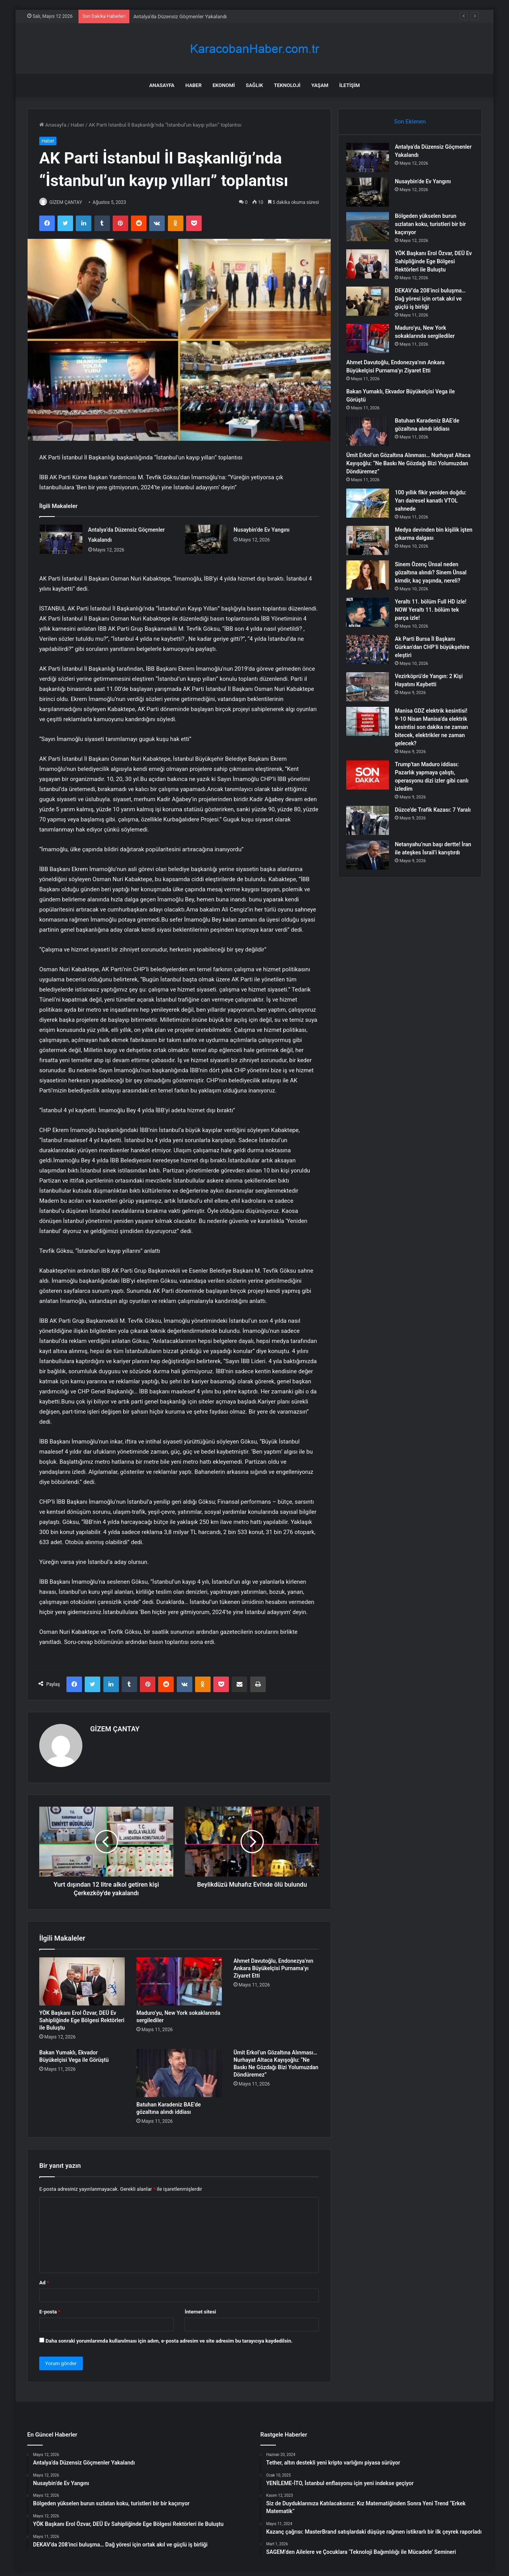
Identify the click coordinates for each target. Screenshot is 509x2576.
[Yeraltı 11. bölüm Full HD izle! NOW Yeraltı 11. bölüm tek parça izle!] (371, 624)
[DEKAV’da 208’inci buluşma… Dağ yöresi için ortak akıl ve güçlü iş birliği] (371, 305)
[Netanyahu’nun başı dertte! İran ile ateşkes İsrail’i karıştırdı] (371, 875)
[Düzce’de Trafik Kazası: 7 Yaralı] (371, 840)
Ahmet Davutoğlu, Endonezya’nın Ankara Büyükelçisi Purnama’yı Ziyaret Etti (273, 1964)
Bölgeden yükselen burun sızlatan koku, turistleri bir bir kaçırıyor (434, 228)
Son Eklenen (410, 121)
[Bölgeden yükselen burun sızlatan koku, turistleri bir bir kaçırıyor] (371, 230)
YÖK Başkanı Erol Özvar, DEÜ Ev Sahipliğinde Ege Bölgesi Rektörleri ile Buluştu (81, 2017)
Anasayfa (161, 85)
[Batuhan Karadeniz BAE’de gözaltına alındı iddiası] (179, 2070)
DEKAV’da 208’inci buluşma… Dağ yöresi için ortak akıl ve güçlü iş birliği (434, 302)
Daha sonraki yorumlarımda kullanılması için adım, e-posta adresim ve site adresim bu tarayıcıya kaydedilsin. (169, 2337)
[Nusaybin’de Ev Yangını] (206, 539)
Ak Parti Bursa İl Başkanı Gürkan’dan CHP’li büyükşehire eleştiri (429, 659)
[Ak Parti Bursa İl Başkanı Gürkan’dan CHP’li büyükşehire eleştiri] (371, 661)
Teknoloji (287, 85)
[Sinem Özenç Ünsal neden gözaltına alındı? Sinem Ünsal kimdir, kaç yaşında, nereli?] (371, 578)
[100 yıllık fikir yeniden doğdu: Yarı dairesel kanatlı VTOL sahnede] (371, 507)
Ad (44, 2279)
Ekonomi (224, 85)
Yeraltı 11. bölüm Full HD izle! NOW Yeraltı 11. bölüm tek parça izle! (432, 622)
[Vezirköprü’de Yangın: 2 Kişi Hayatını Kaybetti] (371, 698)
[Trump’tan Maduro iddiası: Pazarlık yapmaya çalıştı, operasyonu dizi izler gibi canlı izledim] (371, 795)
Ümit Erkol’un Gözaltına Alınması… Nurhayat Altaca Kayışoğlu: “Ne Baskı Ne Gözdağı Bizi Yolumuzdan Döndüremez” (403, 467)
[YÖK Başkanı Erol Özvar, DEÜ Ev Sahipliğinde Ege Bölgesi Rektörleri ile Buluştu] (82, 1978)
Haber (193, 85)
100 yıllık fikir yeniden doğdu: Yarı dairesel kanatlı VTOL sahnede (432, 504)
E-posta (49, 2308)
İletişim (349, 85)
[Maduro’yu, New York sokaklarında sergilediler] (179, 1978)
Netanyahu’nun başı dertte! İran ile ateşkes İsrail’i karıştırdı (431, 872)
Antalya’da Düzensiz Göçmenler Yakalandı (180, 16)
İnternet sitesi (200, 2308)
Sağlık (254, 85)
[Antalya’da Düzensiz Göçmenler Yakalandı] (61, 539)
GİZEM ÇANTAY (69, 202)
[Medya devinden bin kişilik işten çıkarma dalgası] (371, 544)
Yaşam (319, 85)
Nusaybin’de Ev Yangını (261, 530)
